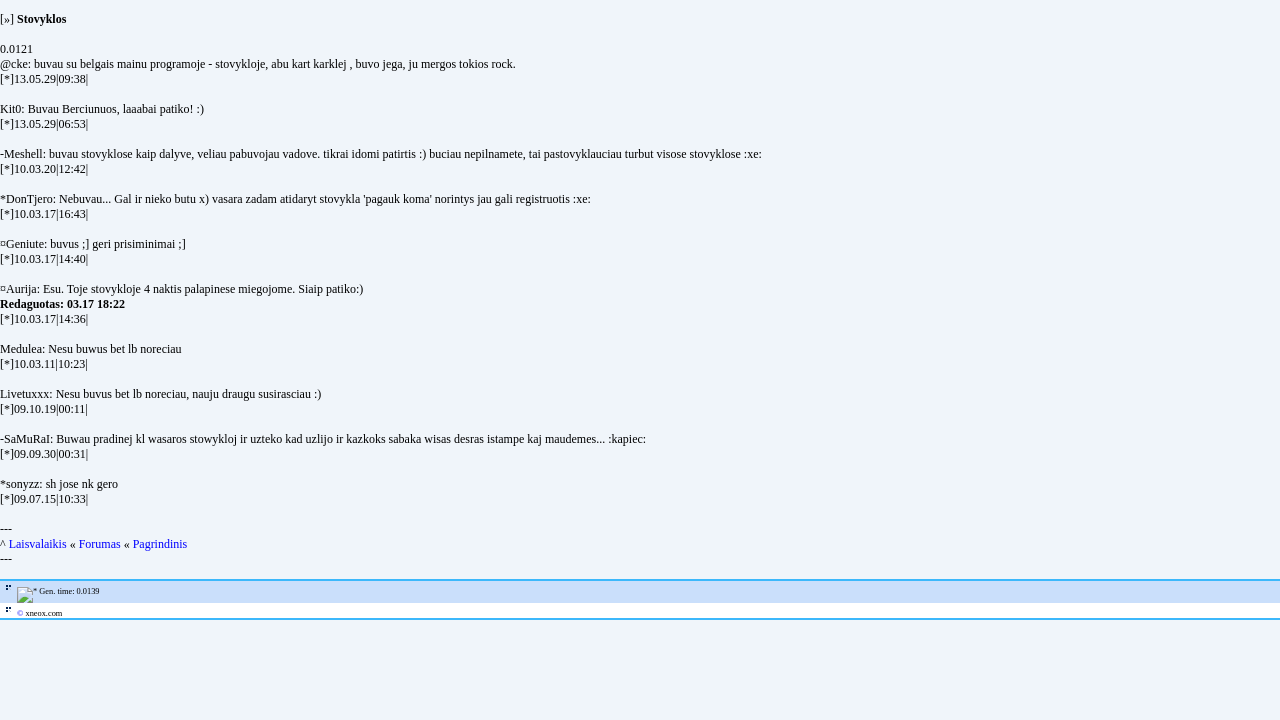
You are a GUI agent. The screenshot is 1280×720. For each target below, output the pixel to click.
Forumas (100, 544)
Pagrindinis (160, 544)
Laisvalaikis (38, 544)
